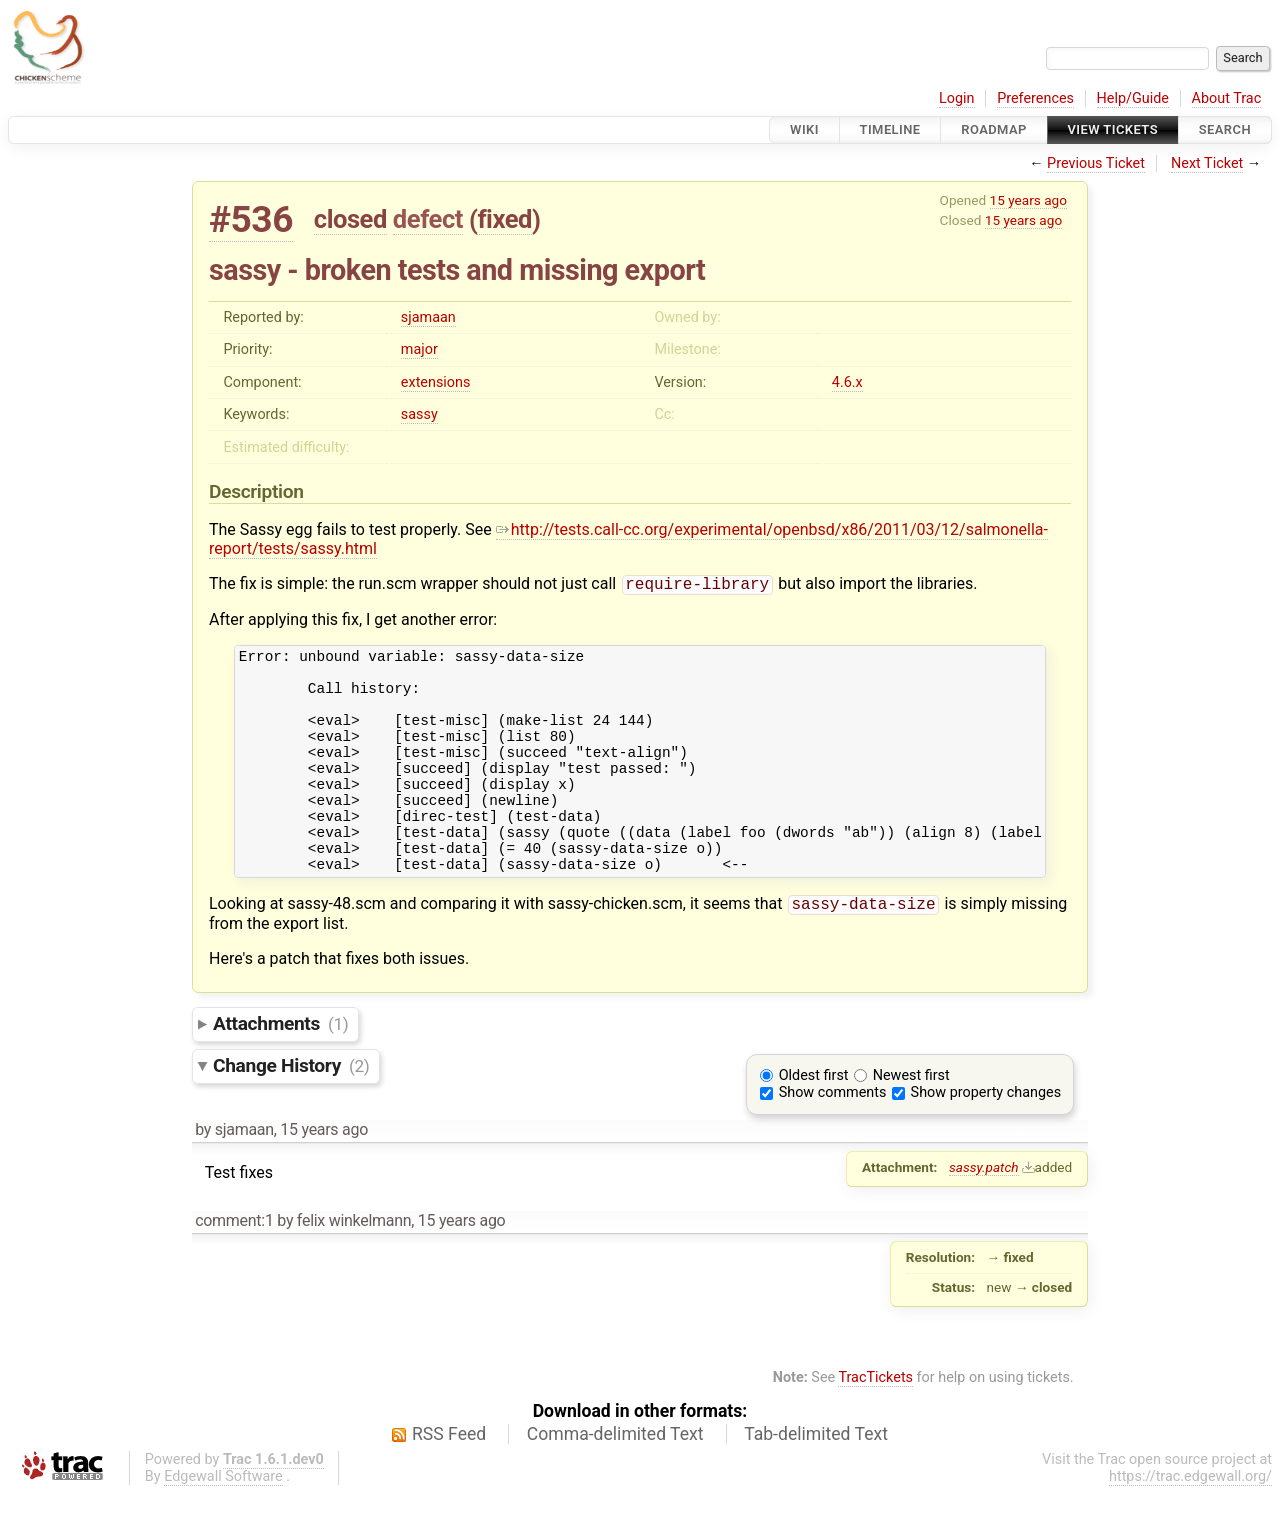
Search (1225, 129)
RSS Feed (449, 1480)
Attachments (280, 1069)
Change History (291, 1111)
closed (350, 219)
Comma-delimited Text (615, 1480)
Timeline (890, 129)
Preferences (1035, 98)
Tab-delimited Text (816, 1480)
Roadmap (994, 129)
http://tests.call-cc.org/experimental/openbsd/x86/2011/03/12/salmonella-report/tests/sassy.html (628, 539)
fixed (504, 219)
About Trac (1227, 98)
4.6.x (847, 382)
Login (957, 98)
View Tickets (1113, 129)
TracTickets (875, 1423)
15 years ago (1028, 200)
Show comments (833, 1138)
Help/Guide (1133, 98)
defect (428, 219)
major (419, 349)
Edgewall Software (223, 1522)
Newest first (911, 1121)
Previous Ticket (1096, 163)
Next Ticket (1207, 163)
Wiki (804, 129)
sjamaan (428, 317)
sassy (419, 414)
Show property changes (986, 1138)
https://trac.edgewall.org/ (1190, 1522)
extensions (436, 382)
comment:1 (234, 1266)
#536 (251, 219)
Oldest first (814, 1121)
